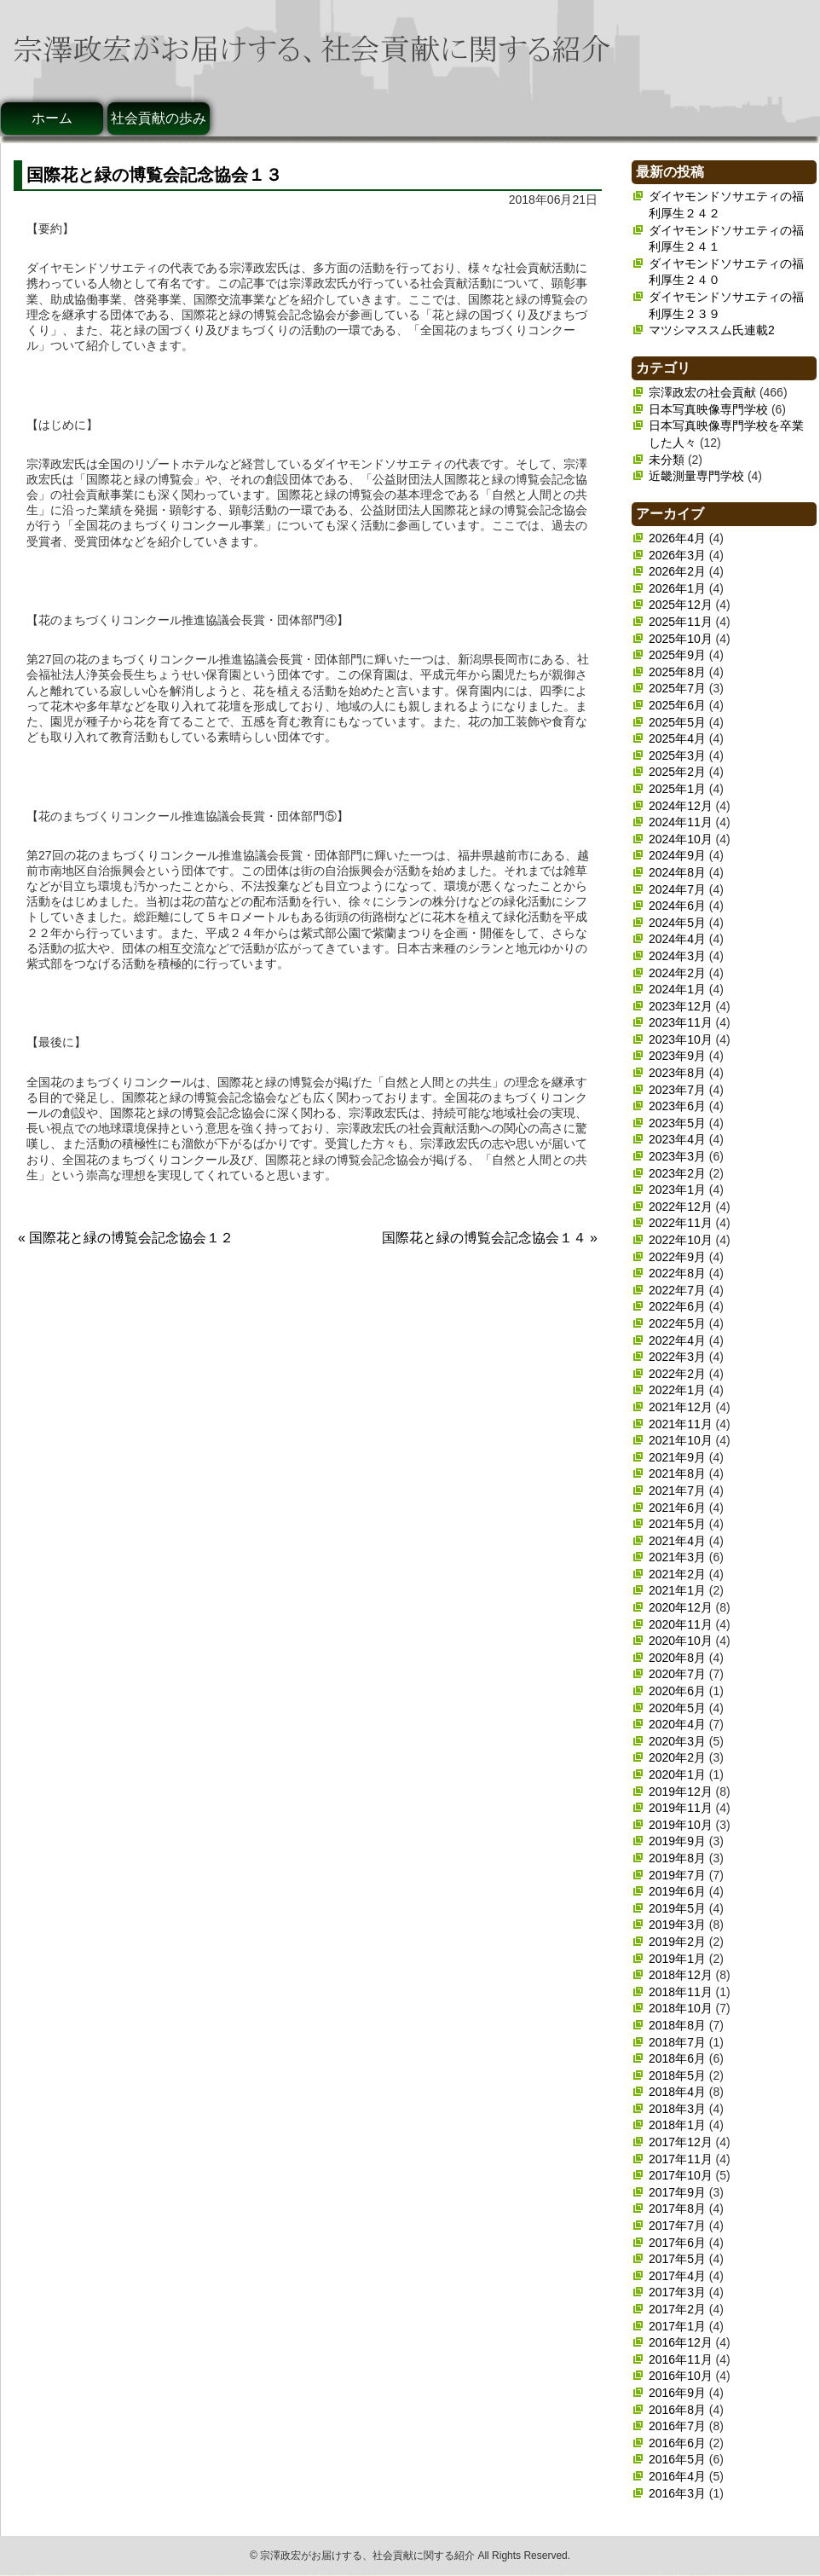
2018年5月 (677, 2075)
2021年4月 (677, 1541)
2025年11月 (681, 621)
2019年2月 (677, 1941)
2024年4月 (677, 939)
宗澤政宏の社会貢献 (702, 392)
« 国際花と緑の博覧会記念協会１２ (126, 1237)
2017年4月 (677, 2276)
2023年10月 (681, 1039)
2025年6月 (677, 705)
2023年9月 (677, 1055)
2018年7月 (677, 2042)
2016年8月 (677, 2410)
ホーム (52, 118)
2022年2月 (677, 1374)
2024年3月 (677, 956)
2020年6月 (677, 1691)
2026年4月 (677, 538)
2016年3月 (677, 2493)
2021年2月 (677, 1574)
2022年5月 (677, 1323)
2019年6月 (677, 1891)
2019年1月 (677, 1958)
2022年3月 (677, 1356)
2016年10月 (681, 2375)
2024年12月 (681, 806)
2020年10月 (681, 1640)
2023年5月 (677, 1123)
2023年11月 (681, 1022)
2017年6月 (677, 2242)
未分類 (666, 459)
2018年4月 (677, 2091)
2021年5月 (677, 1524)
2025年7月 (677, 688)
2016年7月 (677, 2426)
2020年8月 (677, 1657)
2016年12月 (681, 2342)
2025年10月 (681, 638)
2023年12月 (681, 1006)
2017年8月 (677, 2208)
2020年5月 (677, 1708)
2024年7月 (677, 889)
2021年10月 (681, 1440)
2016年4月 (677, 2476)
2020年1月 (677, 1774)
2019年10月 (681, 1825)
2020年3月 (677, 1741)
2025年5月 (677, 722)
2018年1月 (677, 2125)
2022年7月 (677, 1290)
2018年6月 (677, 2058)
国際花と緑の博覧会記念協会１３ (154, 174)
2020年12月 (681, 1607)
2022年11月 (681, 1223)
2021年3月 (677, 1557)
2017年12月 (681, 2142)
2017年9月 (677, 2192)
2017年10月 (681, 2175)
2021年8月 (677, 1473)
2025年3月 (677, 755)
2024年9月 (677, 855)
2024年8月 (677, 872)
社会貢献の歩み (158, 118)
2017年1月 (677, 2326)
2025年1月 (677, 789)
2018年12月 (681, 1975)
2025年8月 (677, 672)
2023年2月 (677, 1173)
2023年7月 (677, 1090)
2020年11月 (681, 1624)
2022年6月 (677, 1306)
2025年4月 (677, 738)
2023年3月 (677, 1156)
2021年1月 (677, 1590)
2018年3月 (677, 2109)
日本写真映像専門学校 (708, 409)
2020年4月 (677, 1724)
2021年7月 (677, 1490)
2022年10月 (681, 1240)
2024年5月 (677, 922)
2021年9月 (677, 1457)
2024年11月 (681, 822)
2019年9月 (677, 1841)
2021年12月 (681, 1407)
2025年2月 (677, 772)
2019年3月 (677, 1924)
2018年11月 (681, 1992)
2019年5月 (677, 1908)
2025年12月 (681, 604)
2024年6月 (677, 905)
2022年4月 (677, 1340)
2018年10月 (681, 2008)
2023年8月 (677, 1073)
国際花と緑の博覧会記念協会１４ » (490, 1237)
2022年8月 (677, 1273)
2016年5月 (677, 2459)
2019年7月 (677, 1875)
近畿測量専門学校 (696, 476)
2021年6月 (677, 1507)
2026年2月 (677, 571)
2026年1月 (677, 588)
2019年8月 (677, 1858)
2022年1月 (677, 1390)
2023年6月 (677, 1106)
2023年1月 (677, 1189)
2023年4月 (677, 1139)
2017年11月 (681, 2159)
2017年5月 (677, 2259)
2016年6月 (677, 2443)
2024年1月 (677, 989)
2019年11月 (681, 1808)
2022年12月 (681, 1206)
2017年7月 (677, 2225)
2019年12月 (681, 1791)
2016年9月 (677, 2392)
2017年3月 (677, 2292)
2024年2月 (677, 973)
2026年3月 (677, 555)
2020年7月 (677, 1674)
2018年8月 (677, 2025)
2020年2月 (677, 1757)
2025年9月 (677, 655)
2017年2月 (677, 2309)
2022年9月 (677, 1257)
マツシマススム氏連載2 (712, 330)
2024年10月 (681, 839)
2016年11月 (681, 2359)
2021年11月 (681, 1424)
